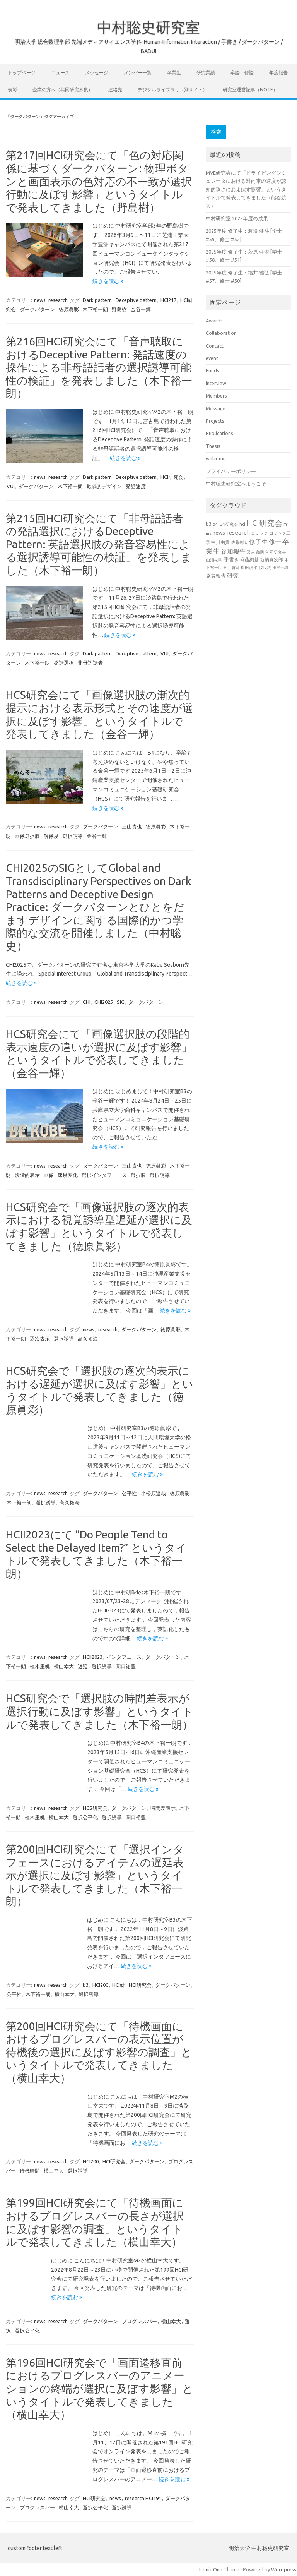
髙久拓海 (88, 1338)
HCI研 (118, 1985)
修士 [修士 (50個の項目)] (275, 541)
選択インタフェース (104, 1175)
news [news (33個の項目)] (219, 533)
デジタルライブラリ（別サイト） (172, 89)
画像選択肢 (27, 836)
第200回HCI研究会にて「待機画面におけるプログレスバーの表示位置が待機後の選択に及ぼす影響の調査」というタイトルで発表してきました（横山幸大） (99, 2052)
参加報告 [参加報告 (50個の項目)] (233, 551)
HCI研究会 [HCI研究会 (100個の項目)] (264, 522)
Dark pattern (97, 300)
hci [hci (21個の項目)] (242, 524)
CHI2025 (103, 1002)
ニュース (60, 72)
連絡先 (115, 89)
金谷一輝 (141, 309)
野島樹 (119, 309)
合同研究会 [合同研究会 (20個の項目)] (275, 552)
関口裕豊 (136, 1817)
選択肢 (138, 1175)
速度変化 (68, 1175)
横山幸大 (64, 1666)
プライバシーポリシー (231, 471)
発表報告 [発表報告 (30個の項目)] (216, 575)
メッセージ (96, 72)
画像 (49, 1175)
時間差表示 (163, 1808)
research (58, 300)
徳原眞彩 (69, 309)
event (212, 358)
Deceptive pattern (136, 300)
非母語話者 (90, 662)
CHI (86, 1002)
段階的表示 (27, 1175)
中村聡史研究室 (148, 27)
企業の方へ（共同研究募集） (62, 89)
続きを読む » (107, 281)
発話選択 (64, 662)
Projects (215, 421)
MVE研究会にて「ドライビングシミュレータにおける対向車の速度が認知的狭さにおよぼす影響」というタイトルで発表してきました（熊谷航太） (246, 189)
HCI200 (100, 1985)
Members (216, 395)
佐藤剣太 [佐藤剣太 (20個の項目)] (239, 542)
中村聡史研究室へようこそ (236, 483)
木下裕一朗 (95, 309)
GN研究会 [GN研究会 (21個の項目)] (228, 524)
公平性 (129, 1493)
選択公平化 (85, 1817)
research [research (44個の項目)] (238, 532)
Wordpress (283, 2569)
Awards (214, 320)
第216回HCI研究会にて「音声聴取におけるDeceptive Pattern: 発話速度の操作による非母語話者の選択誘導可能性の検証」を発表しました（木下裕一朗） (99, 367)
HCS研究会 (95, 1808)
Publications (219, 433)
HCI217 (168, 300)
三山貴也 (132, 826)
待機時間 (30, 2170)
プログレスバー (139, 2321)
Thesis (213, 446)
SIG (121, 1002)
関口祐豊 (126, 1666)
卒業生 (174, 72)
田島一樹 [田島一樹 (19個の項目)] (280, 567)
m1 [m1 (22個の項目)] (286, 524)
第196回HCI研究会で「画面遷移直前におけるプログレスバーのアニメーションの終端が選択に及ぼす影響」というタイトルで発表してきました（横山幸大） (99, 2388)
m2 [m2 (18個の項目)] (209, 533)
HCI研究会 (171, 477)
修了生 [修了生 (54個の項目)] (258, 541)
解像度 (51, 836)
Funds (212, 370)
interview (216, 383)
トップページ (22, 72)
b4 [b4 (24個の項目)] (215, 524)
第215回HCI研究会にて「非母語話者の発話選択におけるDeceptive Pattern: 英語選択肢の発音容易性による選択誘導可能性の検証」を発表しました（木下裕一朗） (99, 544)
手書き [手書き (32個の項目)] (231, 560)
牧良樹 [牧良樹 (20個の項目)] (265, 567)
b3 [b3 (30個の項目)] (209, 524)
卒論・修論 (242, 72)
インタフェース (124, 1657)
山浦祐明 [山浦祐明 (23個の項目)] (214, 559)
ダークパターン (37, 309)
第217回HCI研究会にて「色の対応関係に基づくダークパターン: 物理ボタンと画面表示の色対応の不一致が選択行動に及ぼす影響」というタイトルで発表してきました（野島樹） (99, 181)
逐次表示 (40, 1338)
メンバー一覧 (138, 72)
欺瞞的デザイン (104, 486)
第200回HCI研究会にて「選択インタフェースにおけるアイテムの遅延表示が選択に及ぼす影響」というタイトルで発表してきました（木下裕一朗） (95, 1875)
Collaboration (221, 333)
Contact (215, 345)
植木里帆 (40, 1666)
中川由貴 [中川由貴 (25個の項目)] (220, 542)
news (40, 300)
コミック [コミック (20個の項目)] (259, 533)
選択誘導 (73, 836)
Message (215, 408)
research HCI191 (143, 2498)
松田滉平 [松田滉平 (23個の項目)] (249, 567)
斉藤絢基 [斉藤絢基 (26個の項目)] (249, 559)
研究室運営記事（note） (250, 89)
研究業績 (205, 72)
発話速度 (136, 486)
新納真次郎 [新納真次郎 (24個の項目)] (271, 559)
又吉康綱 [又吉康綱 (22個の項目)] (255, 552)
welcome (216, 458)
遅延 (83, 1666)
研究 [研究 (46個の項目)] (233, 575)
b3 (86, 1985)
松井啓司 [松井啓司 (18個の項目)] (231, 568)
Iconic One (210, 2569)
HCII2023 (92, 1657)
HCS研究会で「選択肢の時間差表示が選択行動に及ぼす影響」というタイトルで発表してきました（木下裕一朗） (99, 1711)
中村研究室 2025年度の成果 (237, 218)
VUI (11, 486)
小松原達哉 (153, 1493)
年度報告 (278, 72)
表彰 (12, 89)
